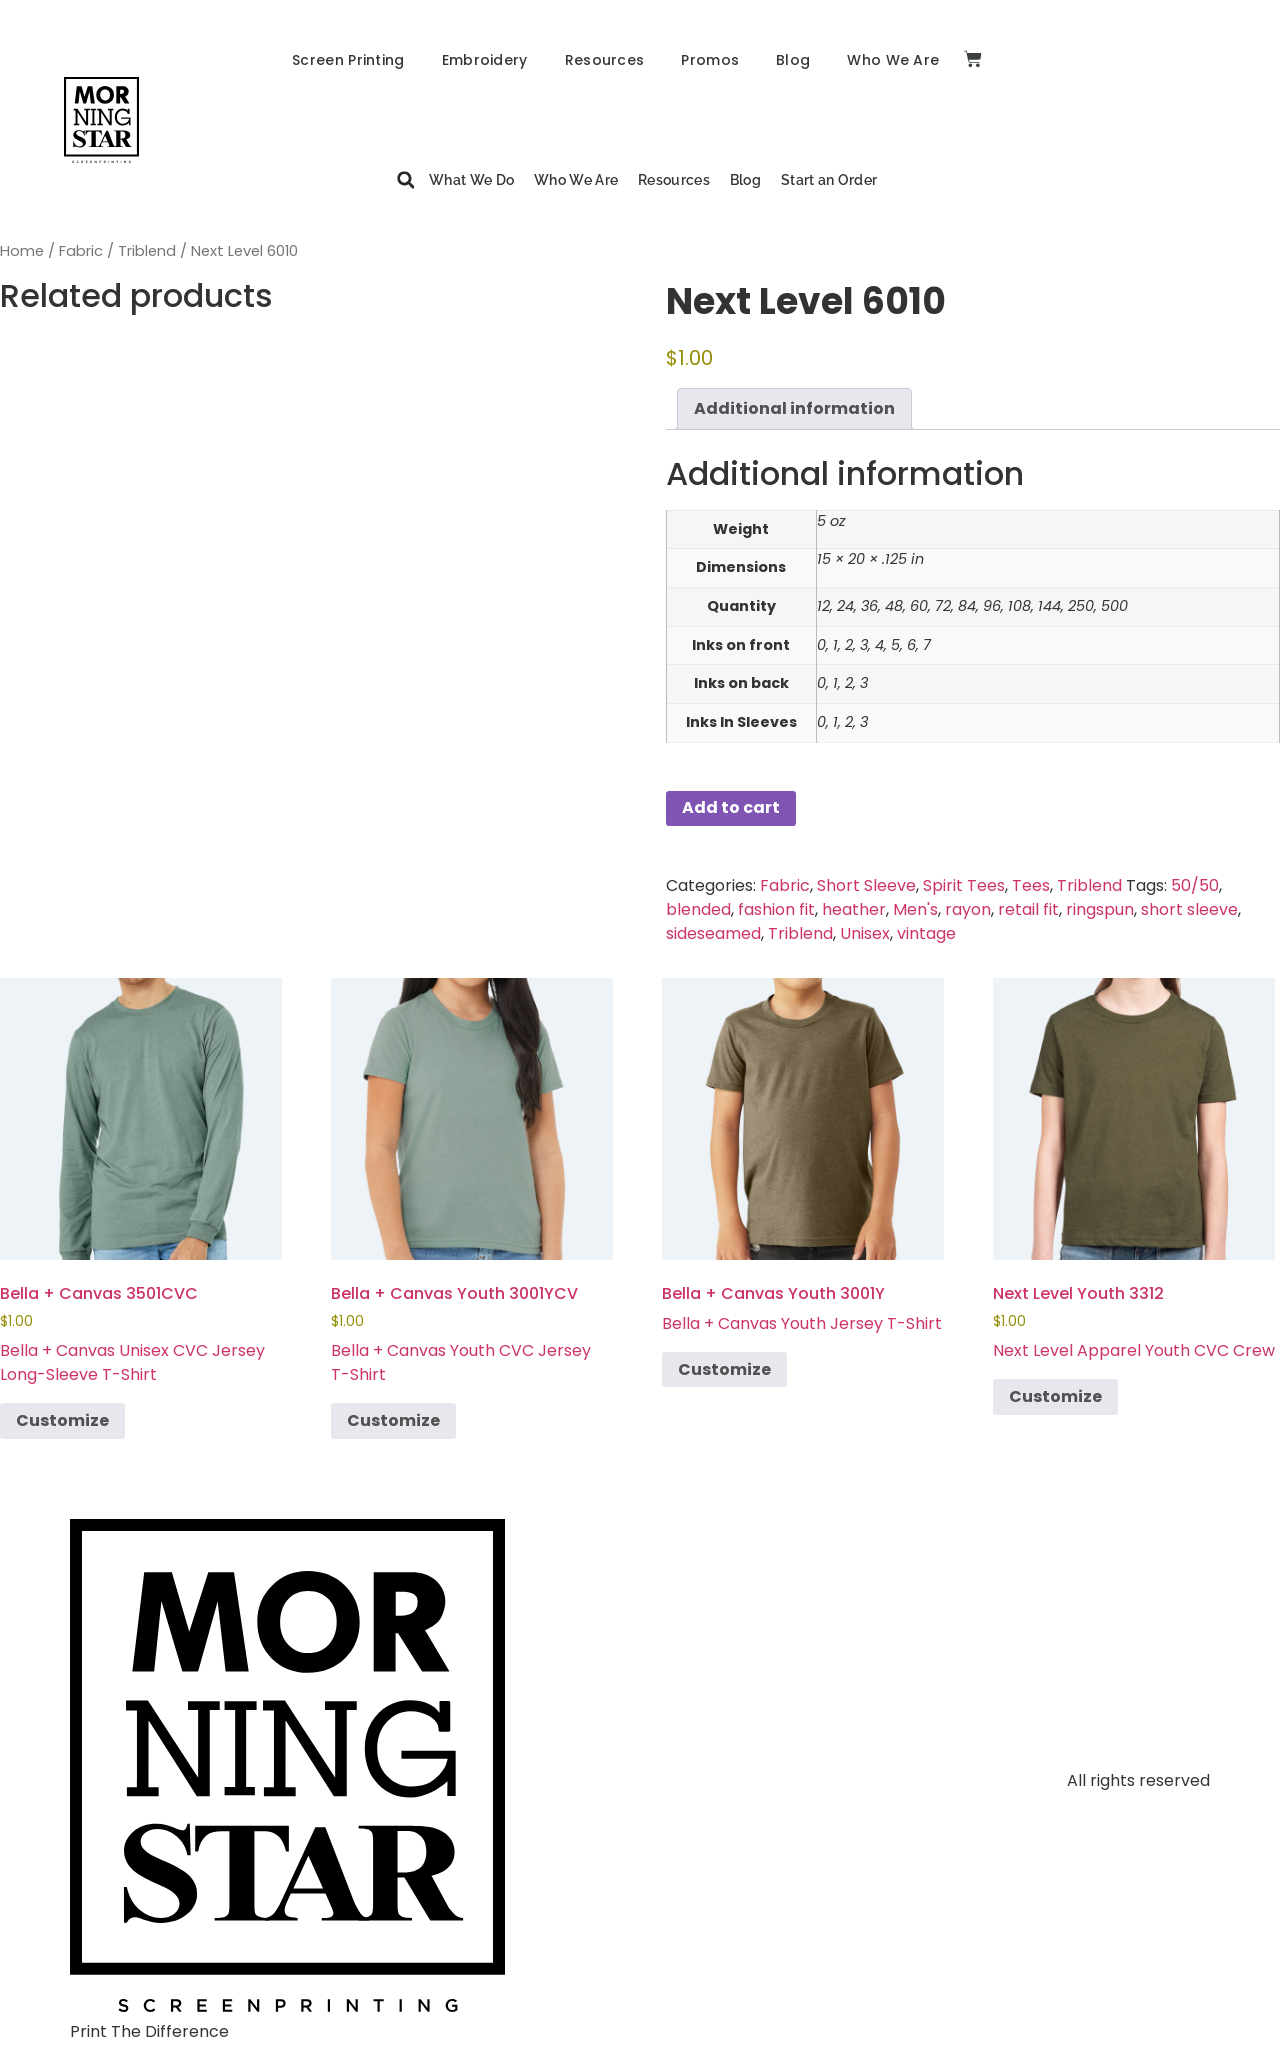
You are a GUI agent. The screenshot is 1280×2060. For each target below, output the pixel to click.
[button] (405, 180)
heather (854, 909)
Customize (62, 1420)
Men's (915, 909)
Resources (605, 60)
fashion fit (776, 909)
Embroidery (485, 60)
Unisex (865, 933)
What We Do (471, 180)
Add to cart (731, 807)
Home (22, 251)
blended (698, 909)
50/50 (1195, 885)
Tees (1031, 885)
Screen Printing (348, 60)
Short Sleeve (866, 885)
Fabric (81, 251)
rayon (968, 909)
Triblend (147, 251)
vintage (926, 933)
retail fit (1028, 909)
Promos (710, 60)
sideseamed (713, 933)
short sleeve (1189, 909)
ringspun (1100, 909)
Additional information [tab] (794, 408)
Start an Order (829, 180)
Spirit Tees (964, 885)
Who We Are (893, 60)
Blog (793, 60)
